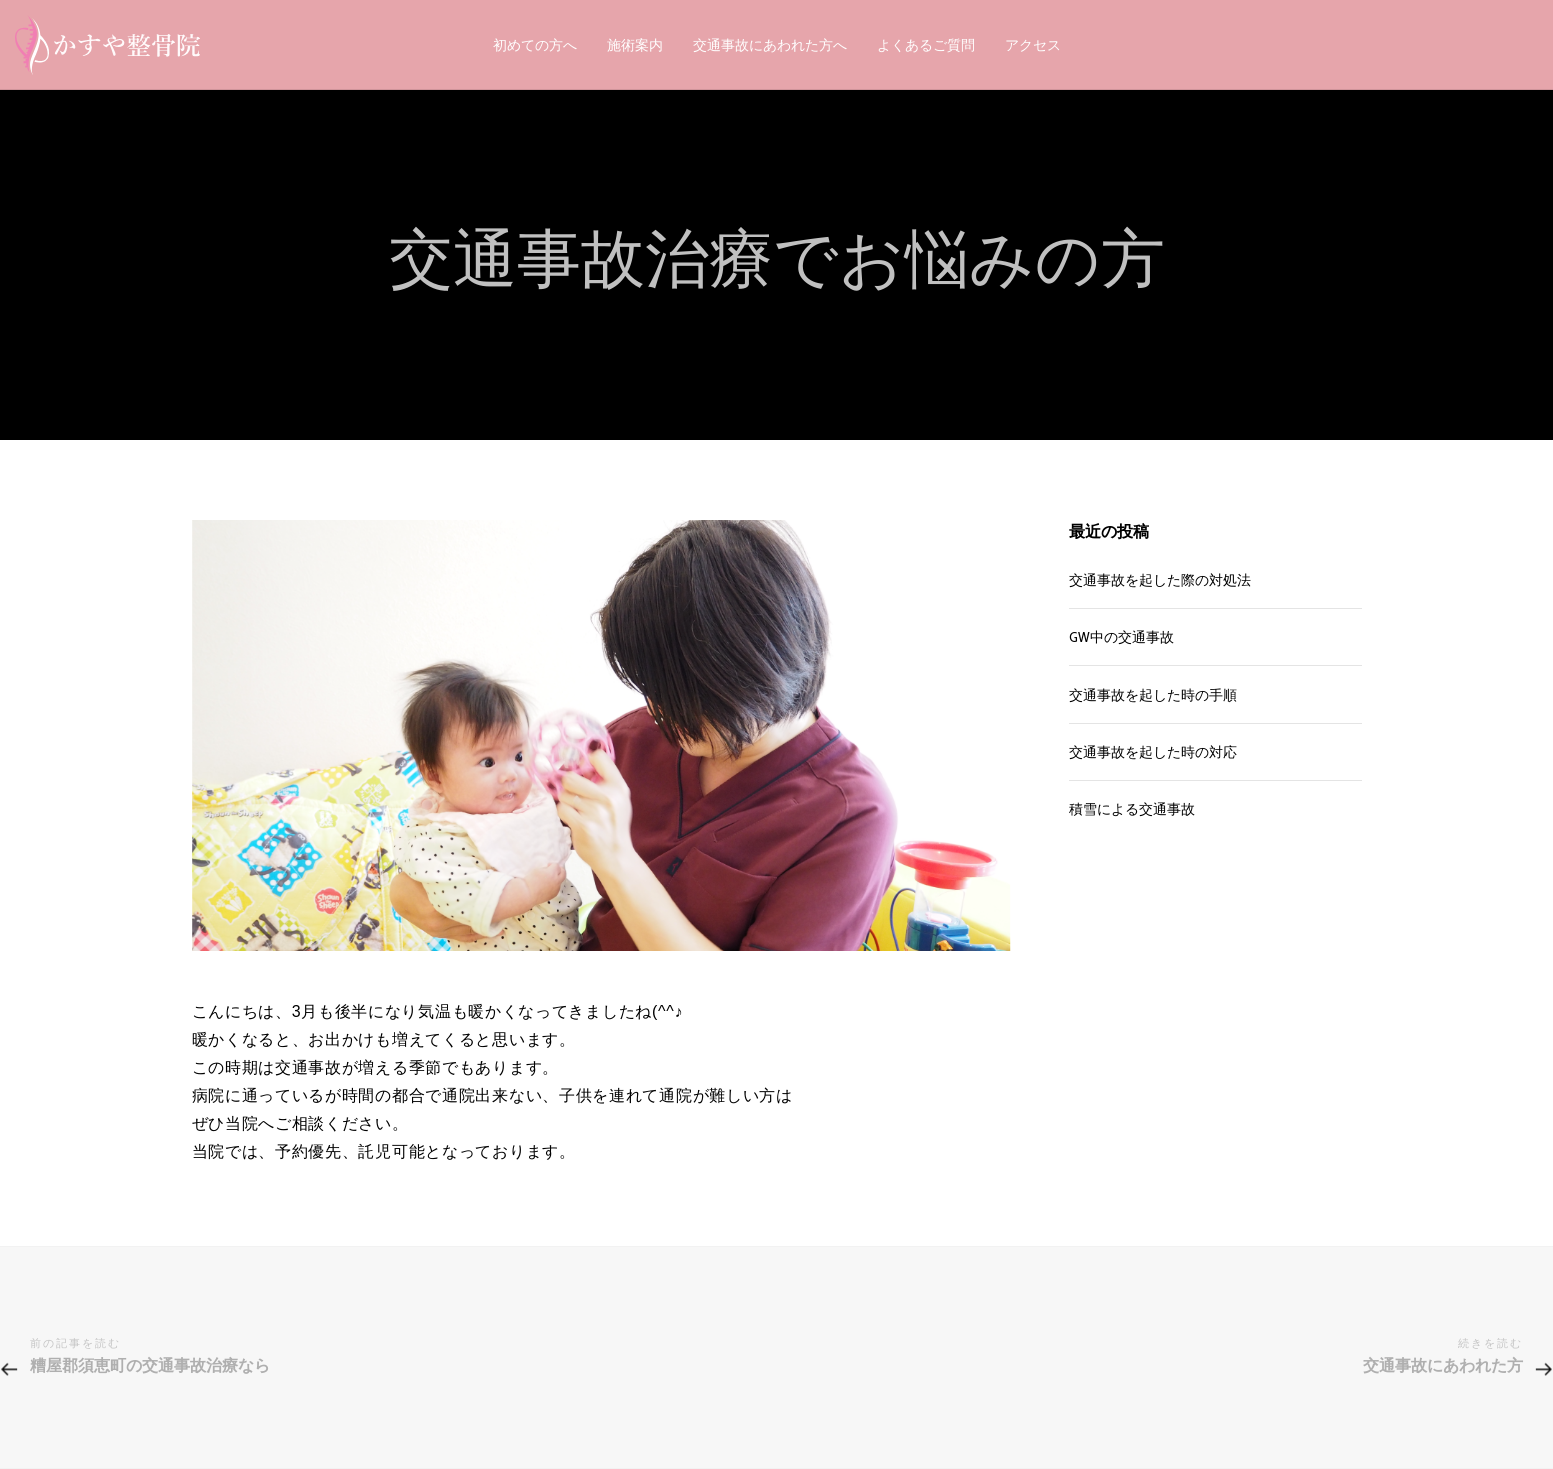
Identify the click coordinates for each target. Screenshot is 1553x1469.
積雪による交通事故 (1132, 809)
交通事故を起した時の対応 (1153, 752)
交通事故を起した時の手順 (1153, 695)
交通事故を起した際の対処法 (1160, 580)
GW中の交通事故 (1121, 637)
